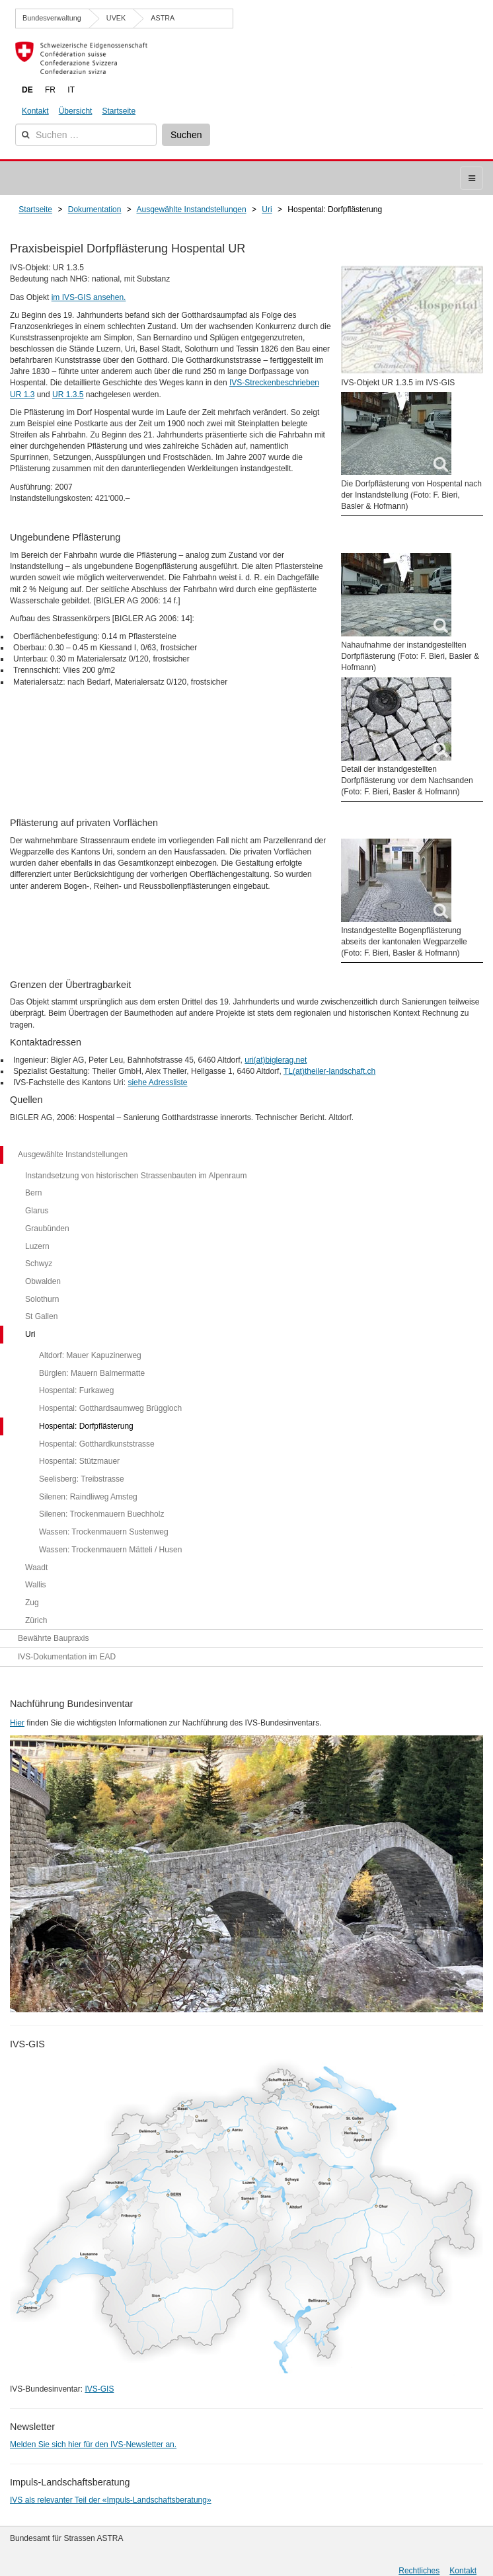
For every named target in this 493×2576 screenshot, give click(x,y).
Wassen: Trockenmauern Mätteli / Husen (110, 1549)
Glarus (36, 1210)
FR (50, 90)
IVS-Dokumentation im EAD (67, 1656)
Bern (33, 1192)
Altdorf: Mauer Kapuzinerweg (90, 1355)
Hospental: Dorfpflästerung (86, 1426)
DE (27, 90)
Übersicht (76, 111)
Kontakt (35, 111)
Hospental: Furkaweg (76, 1390)
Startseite (118, 111)
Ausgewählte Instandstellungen (73, 1154)
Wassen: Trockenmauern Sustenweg (104, 1531)
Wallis (35, 1584)
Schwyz (38, 1263)
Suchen (186, 135)
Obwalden (43, 1281)
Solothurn (42, 1299)
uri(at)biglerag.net (276, 1060)
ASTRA (162, 18)
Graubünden (47, 1228)
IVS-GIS (99, 2389)
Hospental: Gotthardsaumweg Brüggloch (110, 1408)
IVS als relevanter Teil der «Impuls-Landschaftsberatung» (110, 2500)
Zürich (36, 1620)
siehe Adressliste (157, 1082)
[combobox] (86, 135)
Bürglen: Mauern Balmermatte (92, 1373)
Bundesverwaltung (51, 18)
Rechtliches (418, 2570)
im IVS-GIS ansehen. (89, 297)
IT (71, 90)
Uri (30, 1334)
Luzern (37, 1246)
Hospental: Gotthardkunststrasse (97, 1444)
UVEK (116, 18)
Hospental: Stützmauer (79, 1461)
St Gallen (41, 1316)
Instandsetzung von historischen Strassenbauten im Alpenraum (136, 1175)
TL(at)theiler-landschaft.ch (329, 1071)
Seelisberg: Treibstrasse (81, 1479)
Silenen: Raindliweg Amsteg (88, 1496)
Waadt (36, 1567)
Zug (32, 1602)
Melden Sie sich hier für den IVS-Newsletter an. (93, 2444)
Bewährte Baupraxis (53, 1638)
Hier (17, 1722)
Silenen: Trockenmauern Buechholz (101, 1514)
